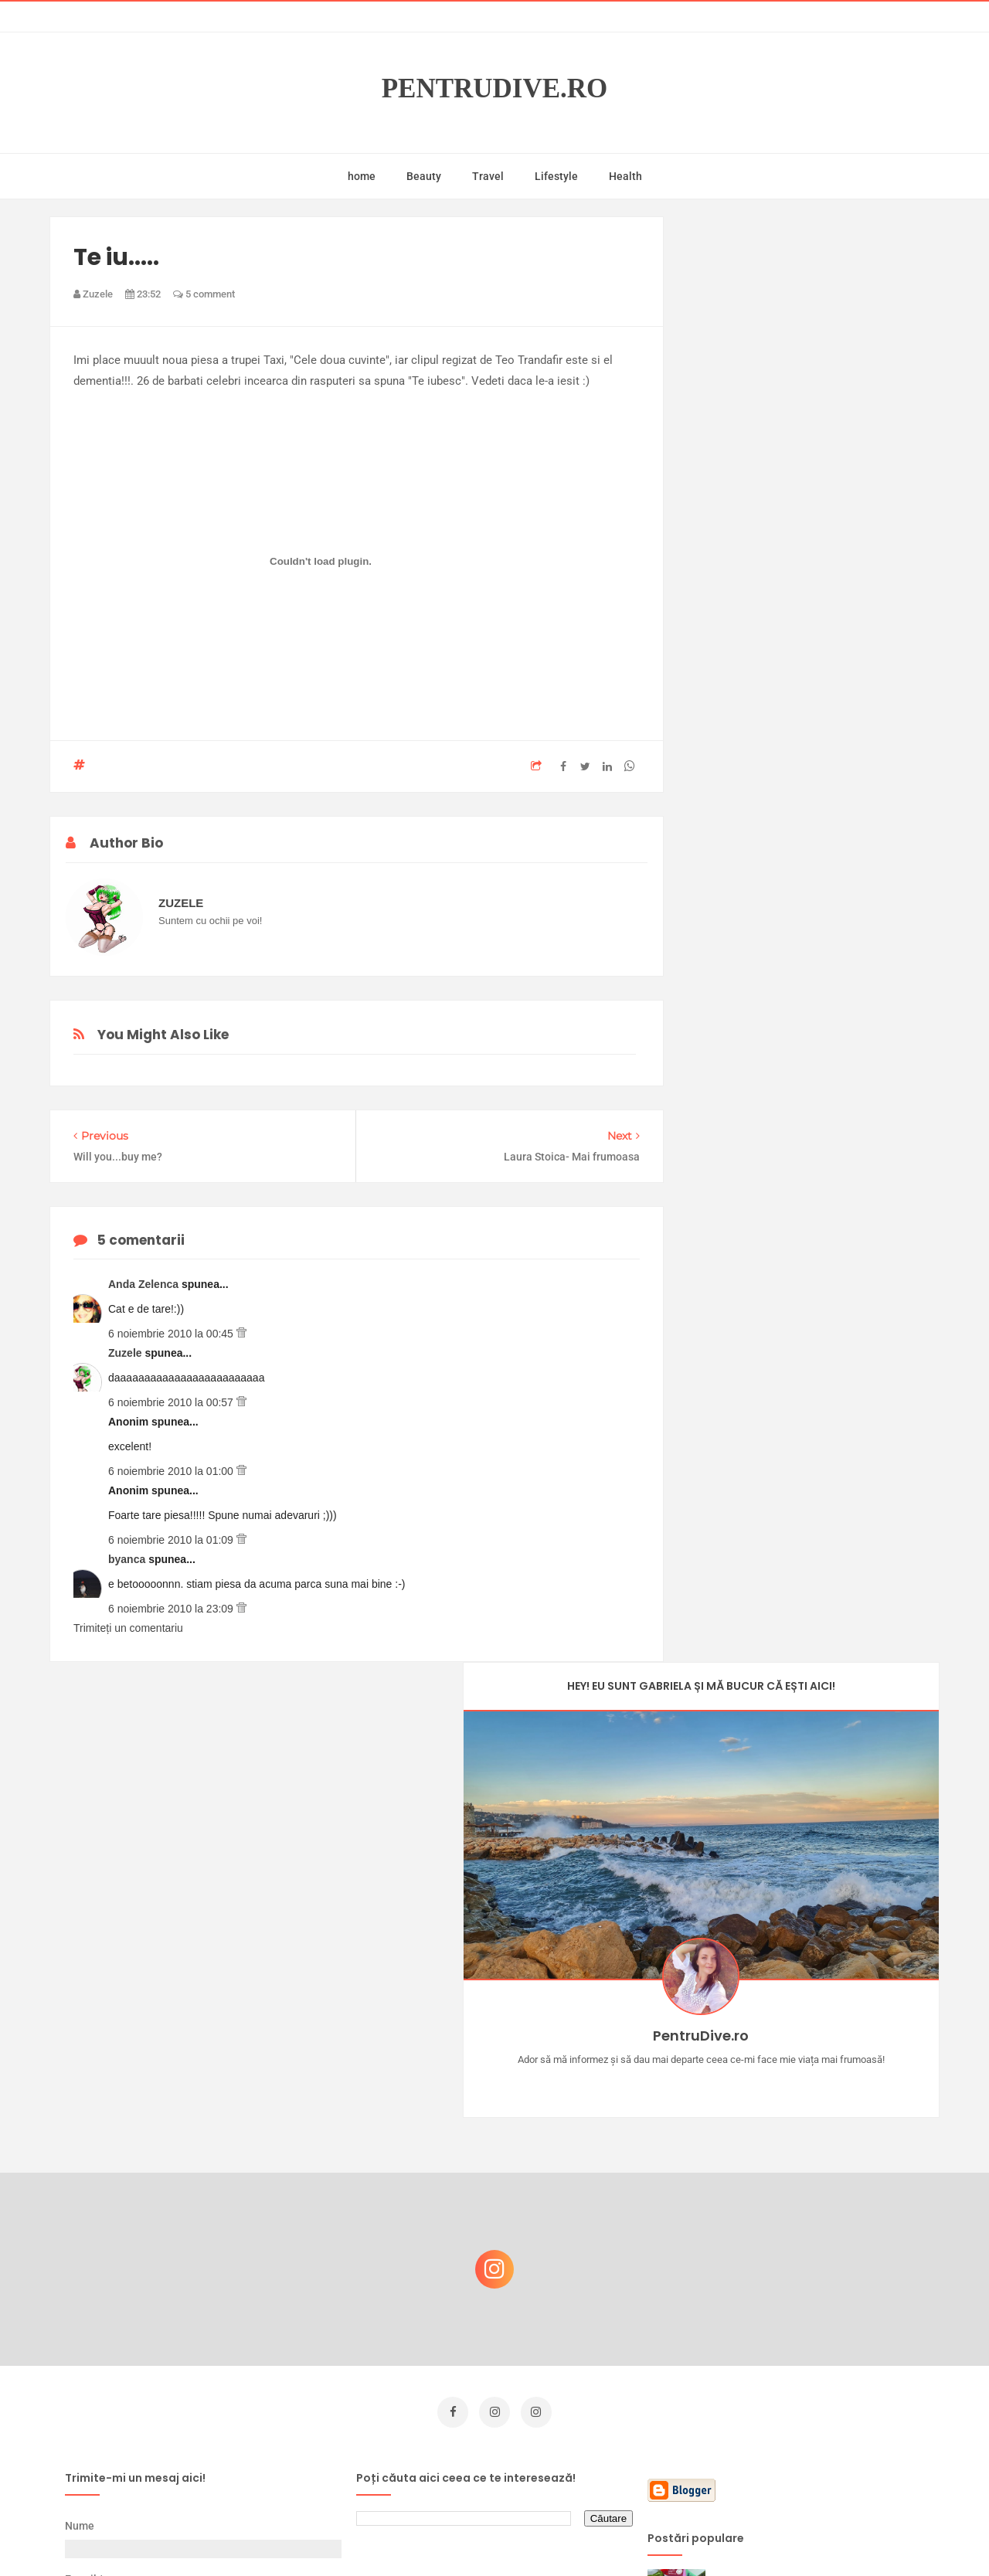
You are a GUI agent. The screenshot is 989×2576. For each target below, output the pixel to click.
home (362, 176)
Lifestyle (556, 176)
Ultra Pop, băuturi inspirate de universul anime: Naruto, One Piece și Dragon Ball (815, 2412)
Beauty (423, 176)
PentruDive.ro (495, 88)
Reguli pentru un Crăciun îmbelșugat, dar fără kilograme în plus (818, 2256)
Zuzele (126, 1353)
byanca (128, 1559)
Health (625, 176)
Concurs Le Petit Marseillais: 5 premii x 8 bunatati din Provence (818, 2107)
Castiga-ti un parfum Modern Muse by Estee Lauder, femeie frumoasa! (813, 2181)
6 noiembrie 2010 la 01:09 (172, 1540)
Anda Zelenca (145, 1284)
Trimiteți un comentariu (128, 1628)
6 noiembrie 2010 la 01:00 (172, 1471)
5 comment (204, 294)
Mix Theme (622, 2534)
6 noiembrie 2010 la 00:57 (172, 1402)
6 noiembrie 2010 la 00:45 (172, 1333)
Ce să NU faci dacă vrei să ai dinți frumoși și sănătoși (808, 2330)
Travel (488, 176)
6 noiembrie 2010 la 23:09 (172, 1608)
